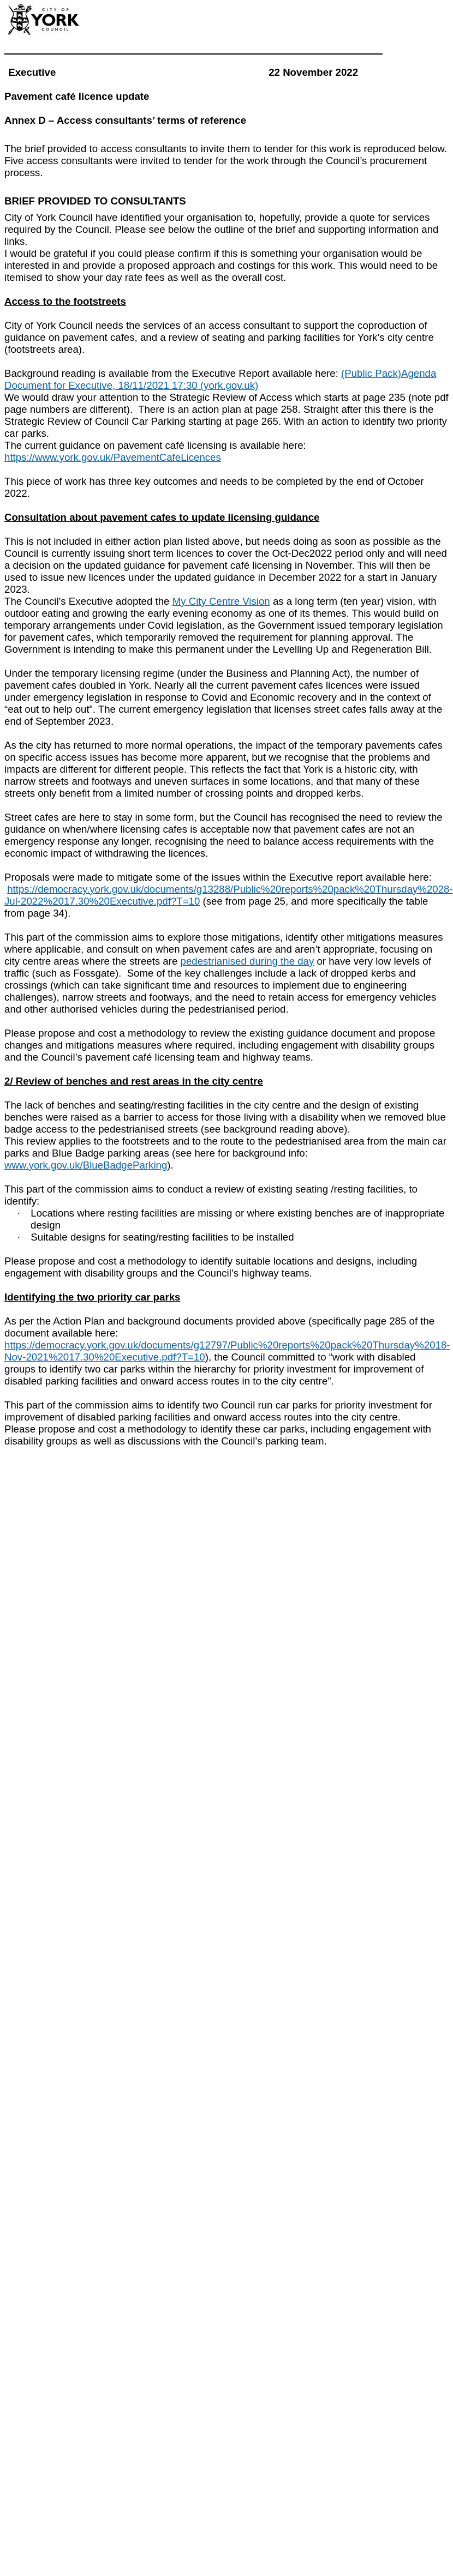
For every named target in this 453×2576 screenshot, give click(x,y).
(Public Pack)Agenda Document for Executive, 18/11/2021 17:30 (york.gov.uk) (220, 379)
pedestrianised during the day (247, 961)
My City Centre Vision (221, 601)
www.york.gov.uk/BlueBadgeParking (85, 1165)
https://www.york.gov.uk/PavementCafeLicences (112, 457)
